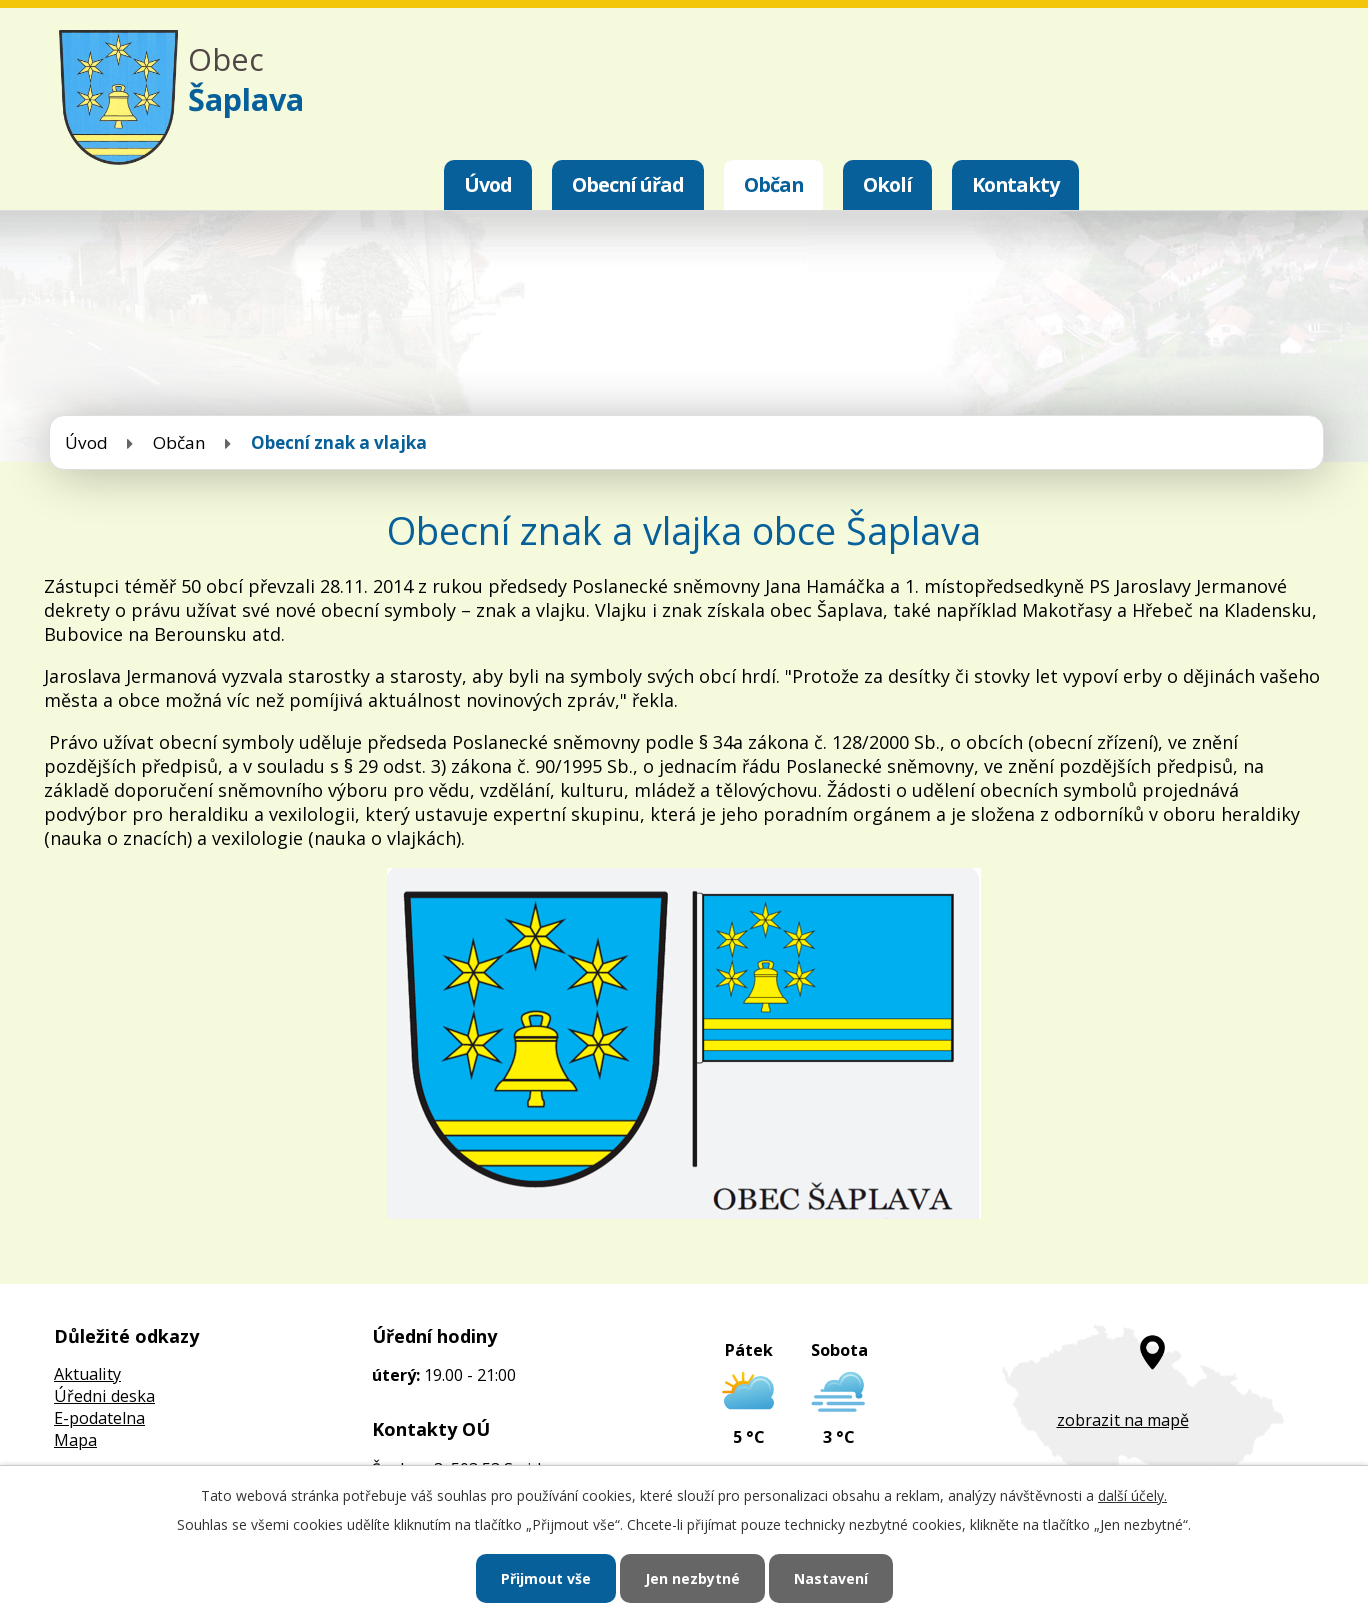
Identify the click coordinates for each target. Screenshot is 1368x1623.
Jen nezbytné (692, 1578)
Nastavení (831, 1578)
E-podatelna (99, 1418)
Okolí (887, 184)
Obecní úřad (628, 184)
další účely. (1132, 1495)
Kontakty (1015, 184)
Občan (773, 184)
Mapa (75, 1440)
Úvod (488, 184)
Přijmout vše (546, 1578)
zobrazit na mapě (1123, 1420)
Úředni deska (104, 1396)
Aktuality (87, 1374)
